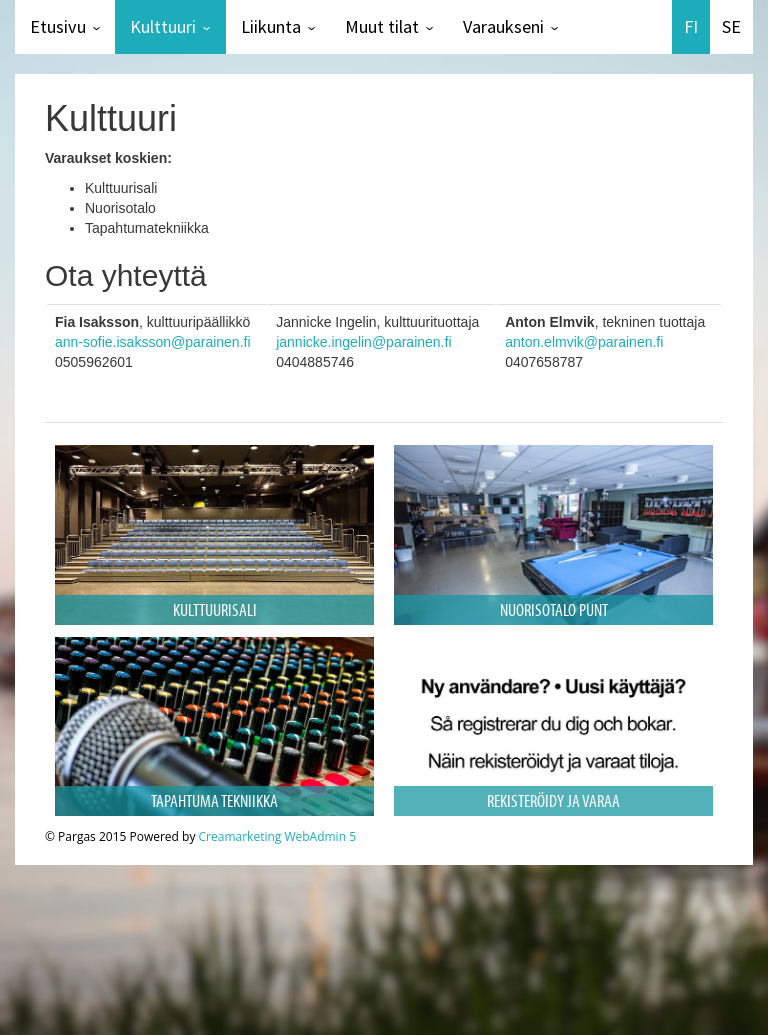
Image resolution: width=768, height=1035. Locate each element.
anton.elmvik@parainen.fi (584, 342)
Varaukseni (503, 26)
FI (691, 26)
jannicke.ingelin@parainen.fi (363, 342)
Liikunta (271, 26)
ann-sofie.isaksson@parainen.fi (153, 342)
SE (731, 26)
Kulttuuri (163, 26)
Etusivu (58, 26)
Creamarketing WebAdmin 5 (277, 836)
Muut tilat (382, 26)
